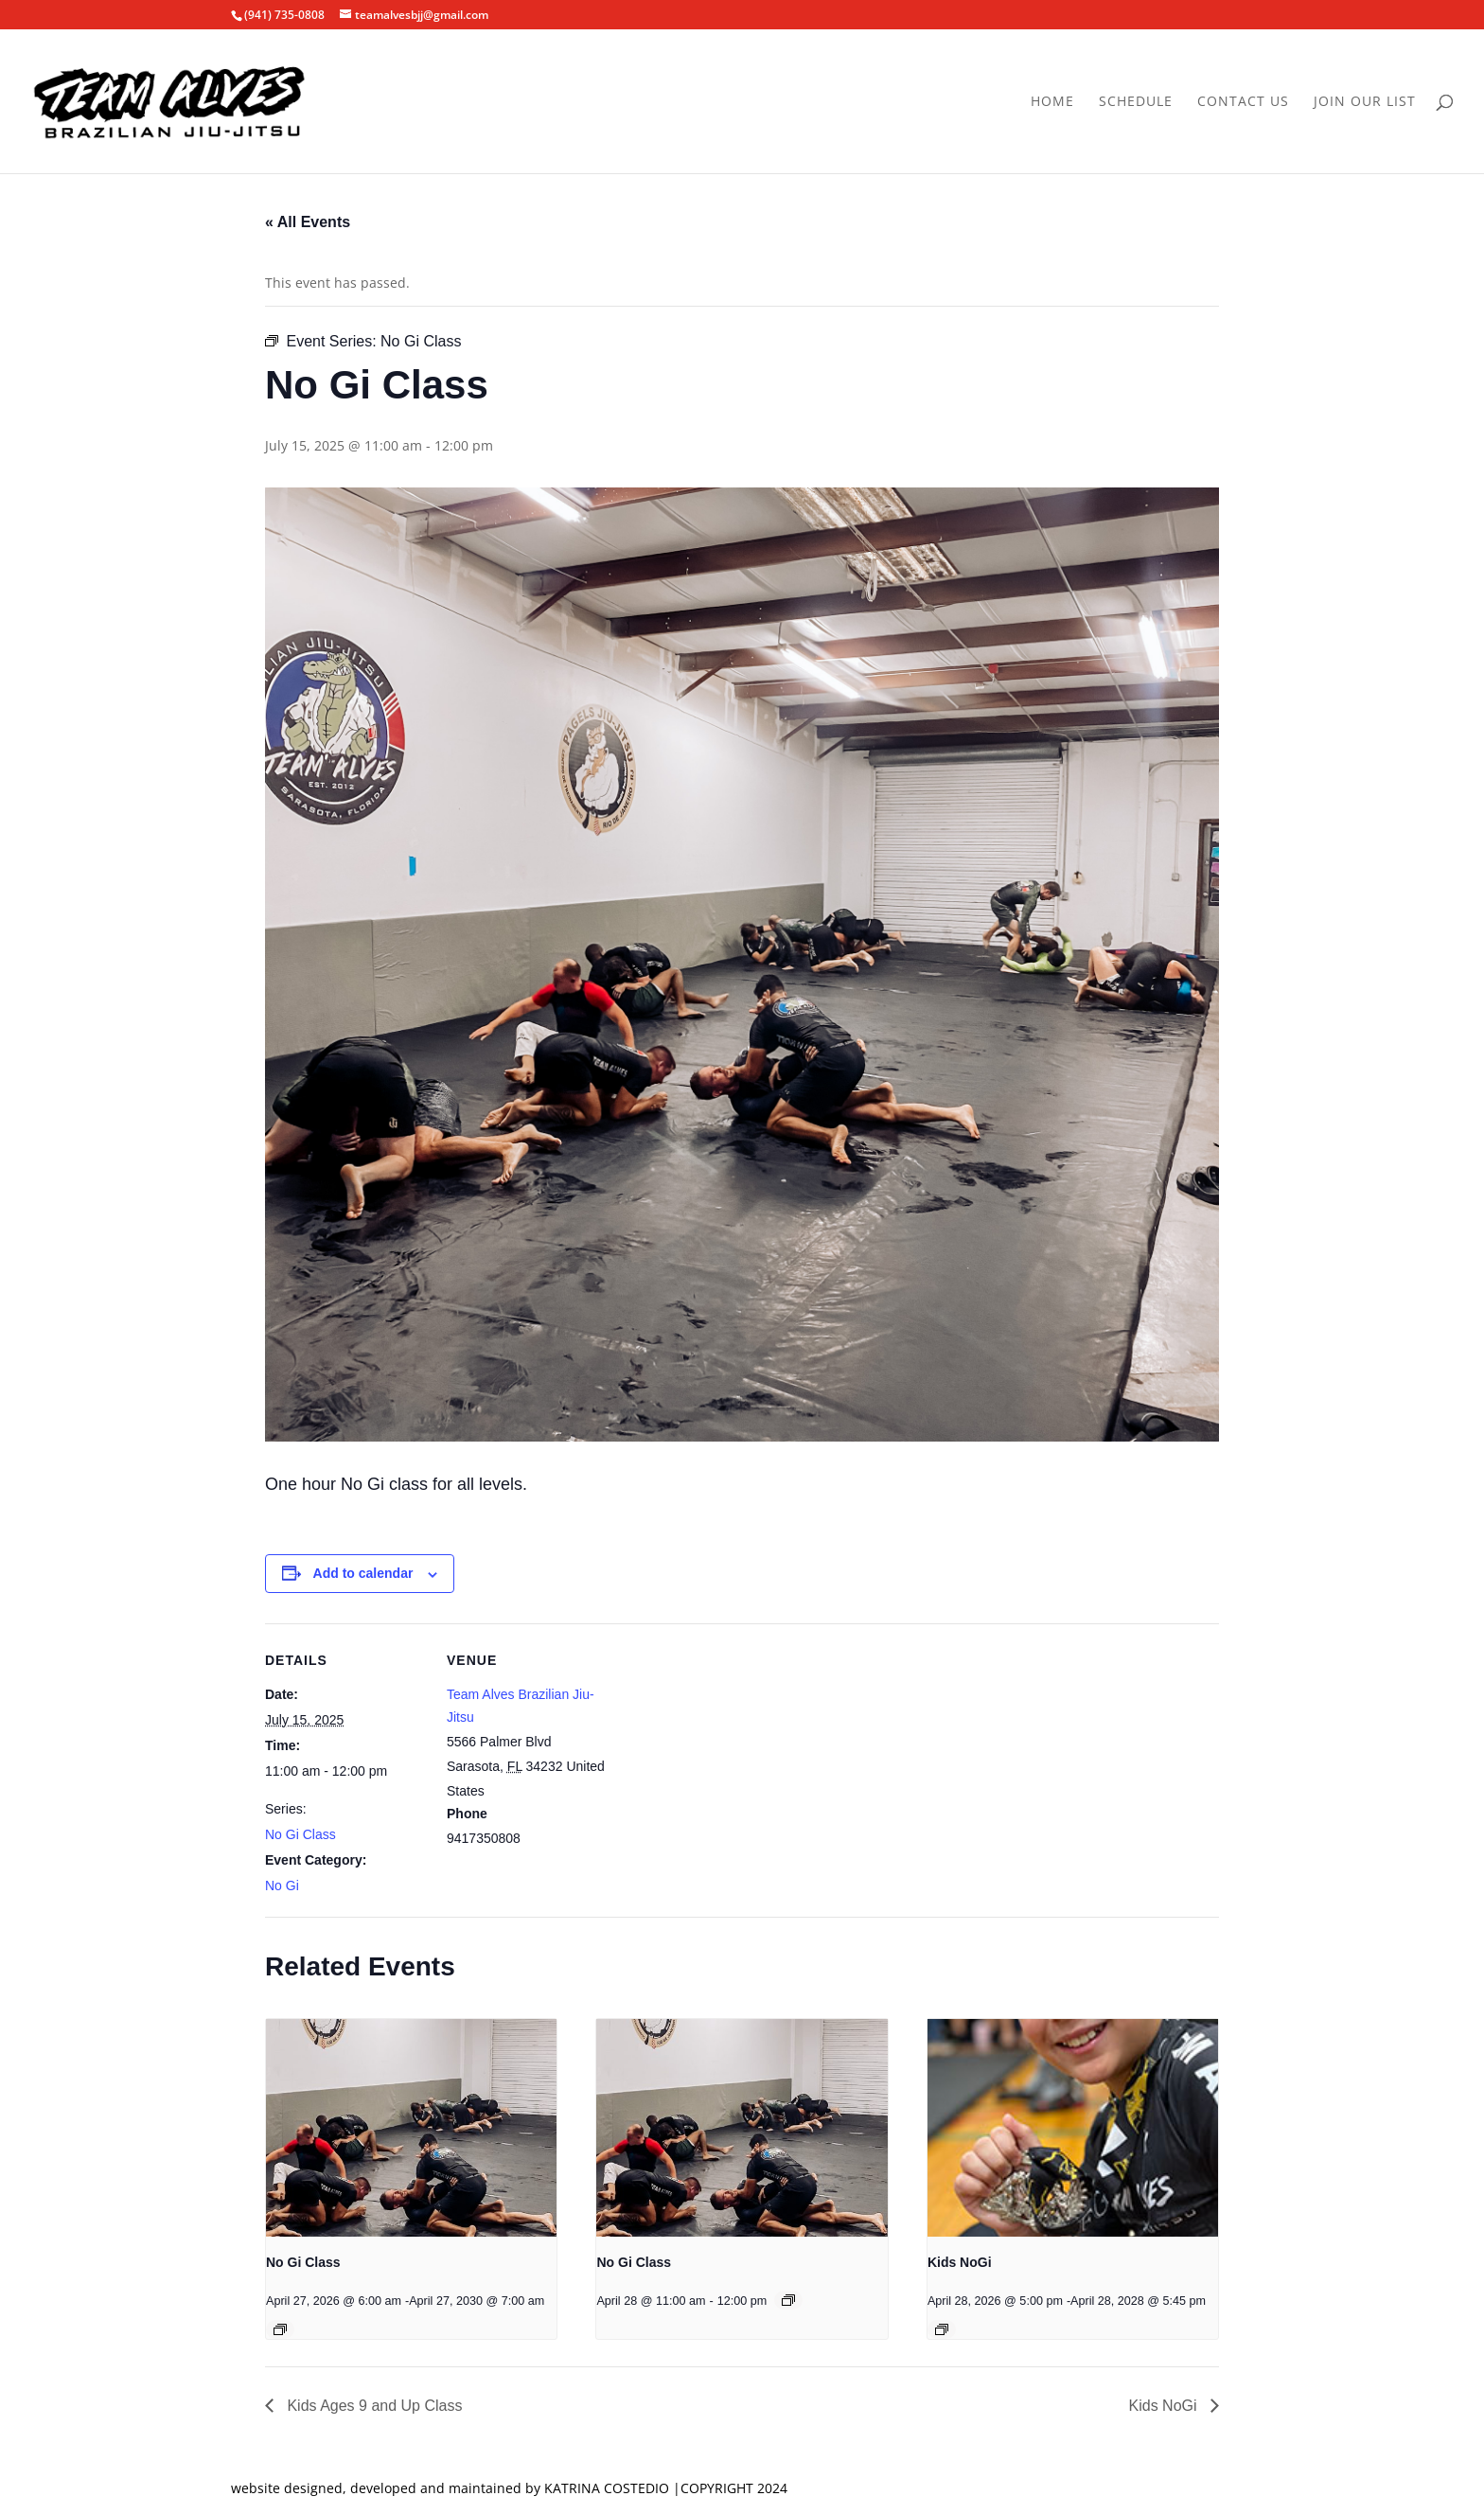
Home (1052, 102)
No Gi (282, 1885)
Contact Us (1243, 102)
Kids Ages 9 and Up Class (372, 2406)
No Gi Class (300, 1834)
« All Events (307, 222)
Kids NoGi (960, 2262)
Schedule (1136, 102)
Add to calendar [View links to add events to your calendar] (363, 1573)
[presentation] (411, 2128)
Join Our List (1365, 102)
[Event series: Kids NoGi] (941, 2329)
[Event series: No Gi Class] (280, 2329)
